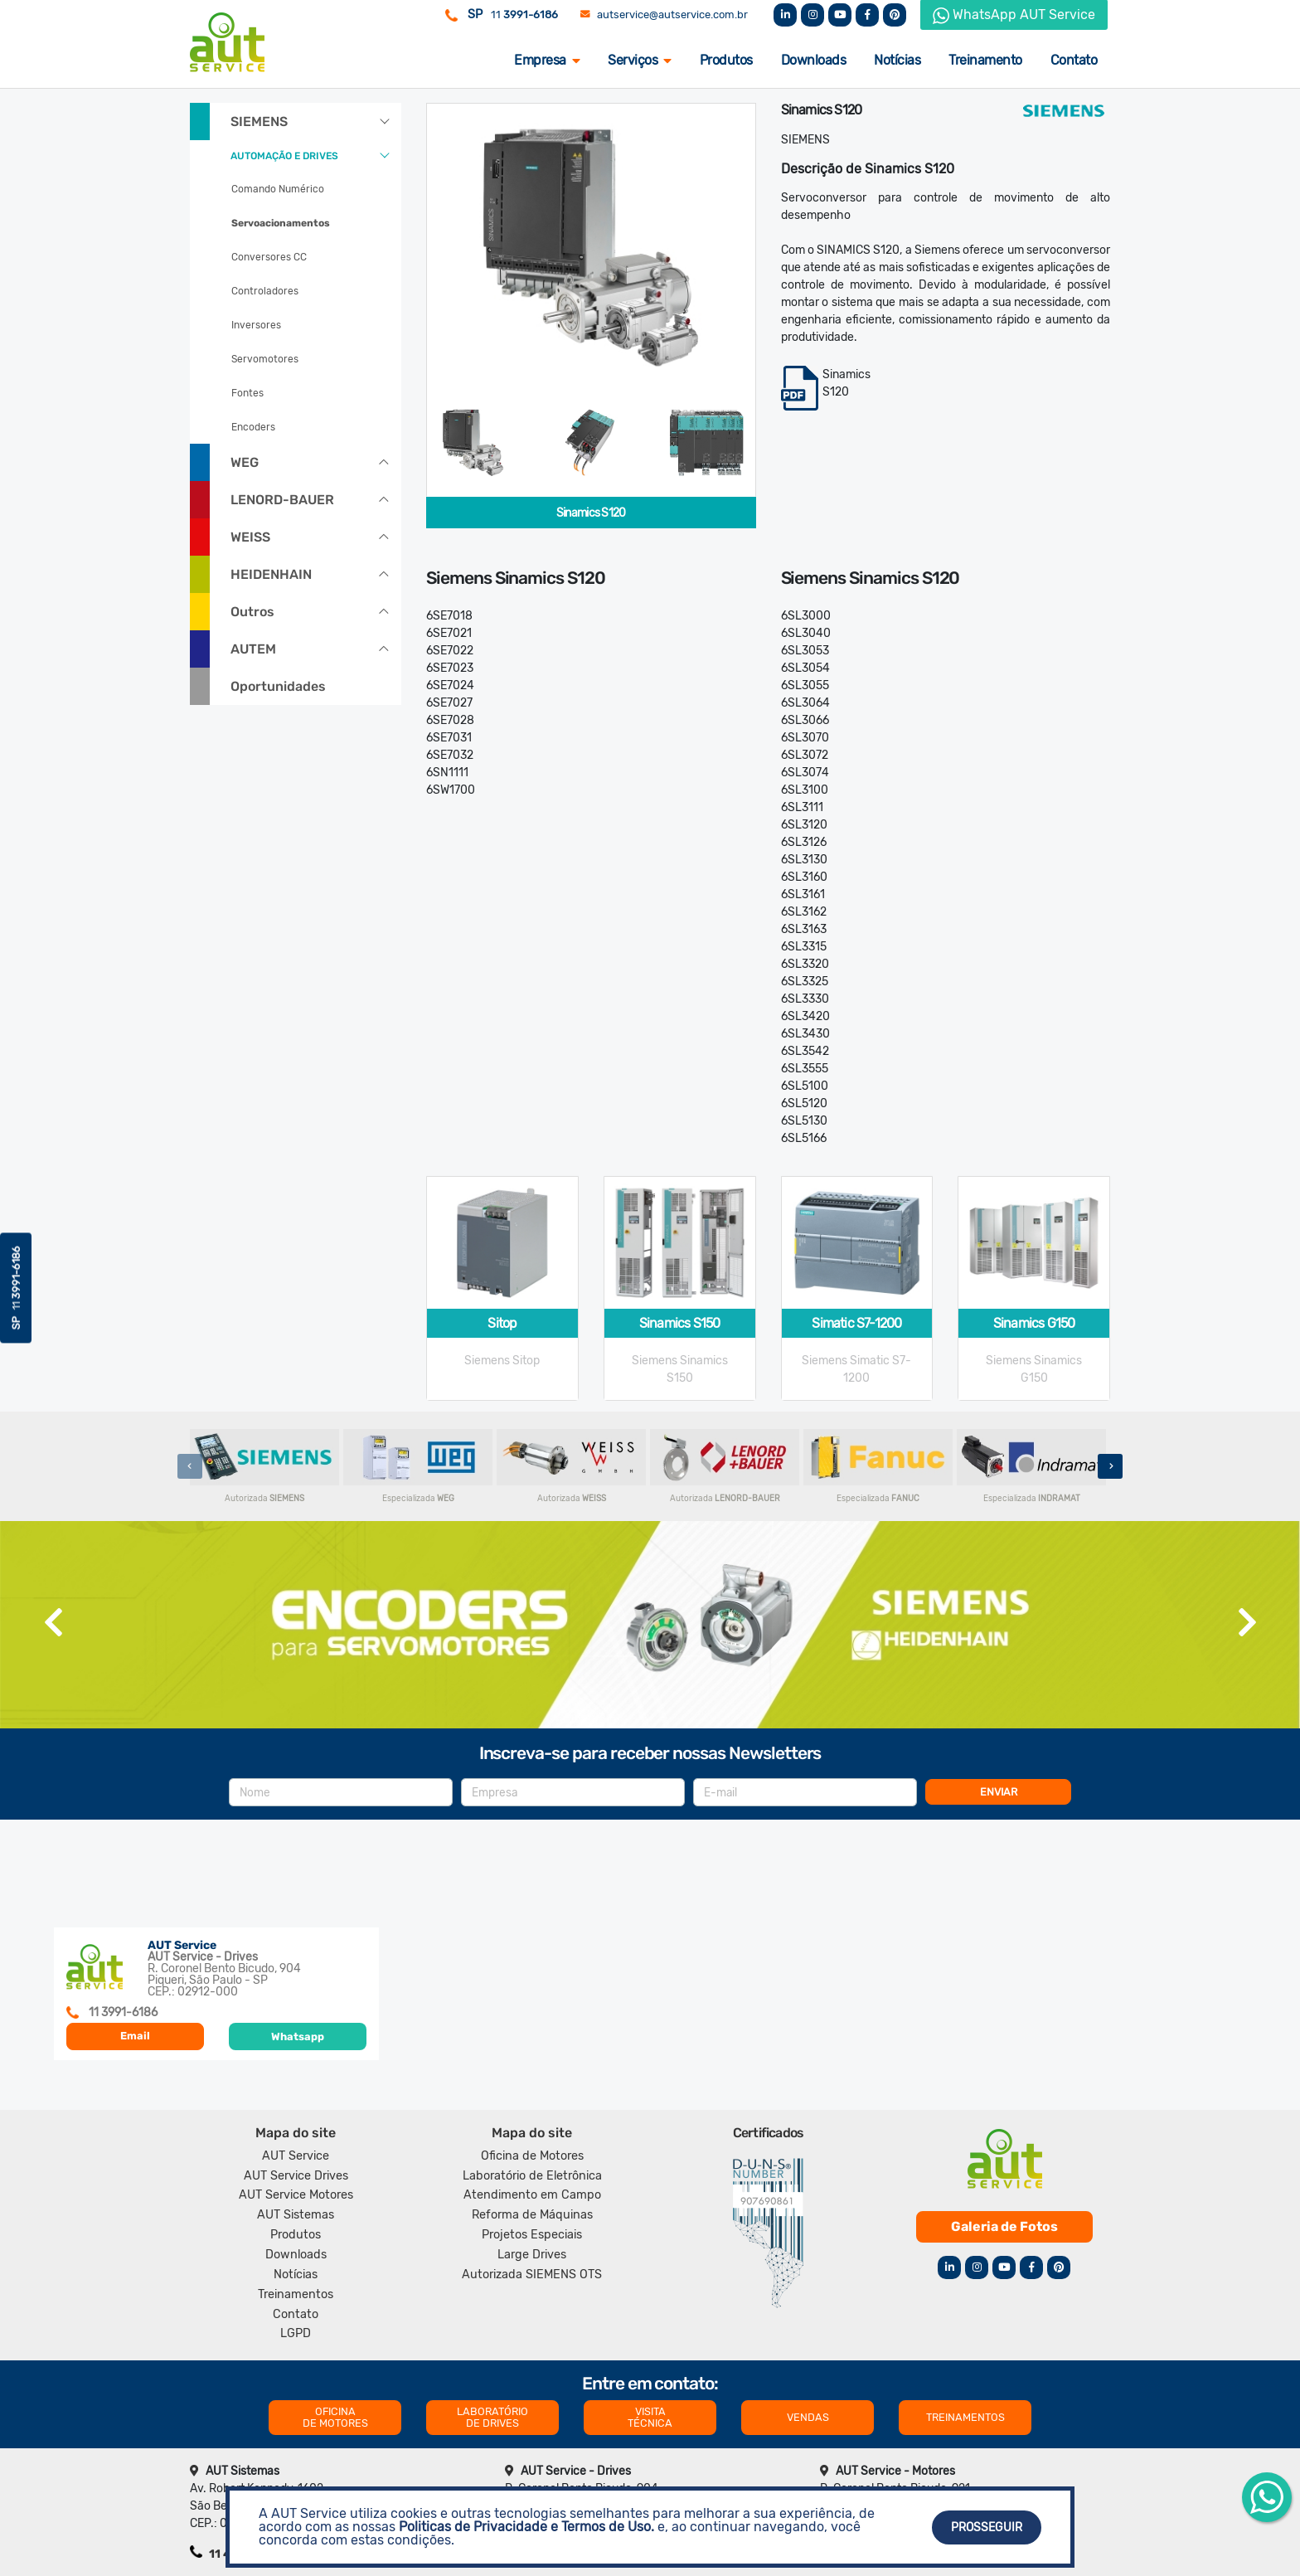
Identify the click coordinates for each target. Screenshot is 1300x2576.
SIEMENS (259, 121)
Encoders (253, 427)
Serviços (640, 60)
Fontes (247, 393)
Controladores (264, 291)
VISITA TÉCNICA (650, 2417)
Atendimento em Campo (532, 2195)
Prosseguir (986, 2527)
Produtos (726, 60)
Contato (1074, 60)
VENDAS (808, 2417)
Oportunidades (278, 686)
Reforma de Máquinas (532, 2215)
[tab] (473, 442)
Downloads (813, 60)
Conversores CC (269, 257)
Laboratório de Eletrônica (532, 2176)
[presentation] (189, 1466)
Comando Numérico (277, 189)
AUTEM (253, 649)
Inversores (256, 325)
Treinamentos (295, 2294)
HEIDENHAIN (271, 574)
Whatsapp (297, 2036)
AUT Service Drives (296, 2176)
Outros (252, 612)
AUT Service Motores (296, 2195)
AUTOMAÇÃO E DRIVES (284, 156)
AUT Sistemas (295, 2215)
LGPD (295, 2333)
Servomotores (264, 359)
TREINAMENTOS (965, 2417)
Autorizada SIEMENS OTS (532, 2274)
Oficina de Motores (532, 2156)
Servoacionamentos (280, 223)
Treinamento (985, 60)
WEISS (250, 537)
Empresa (547, 60)
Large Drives (531, 2255)
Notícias (897, 60)
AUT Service (295, 2156)
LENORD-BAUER (282, 500)
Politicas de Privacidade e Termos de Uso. (526, 2527)
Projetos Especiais (532, 2235)
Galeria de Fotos (1004, 2226)
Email (135, 2035)
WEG (244, 462)
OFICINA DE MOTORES (335, 2417)
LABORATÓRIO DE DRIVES (492, 2417)
